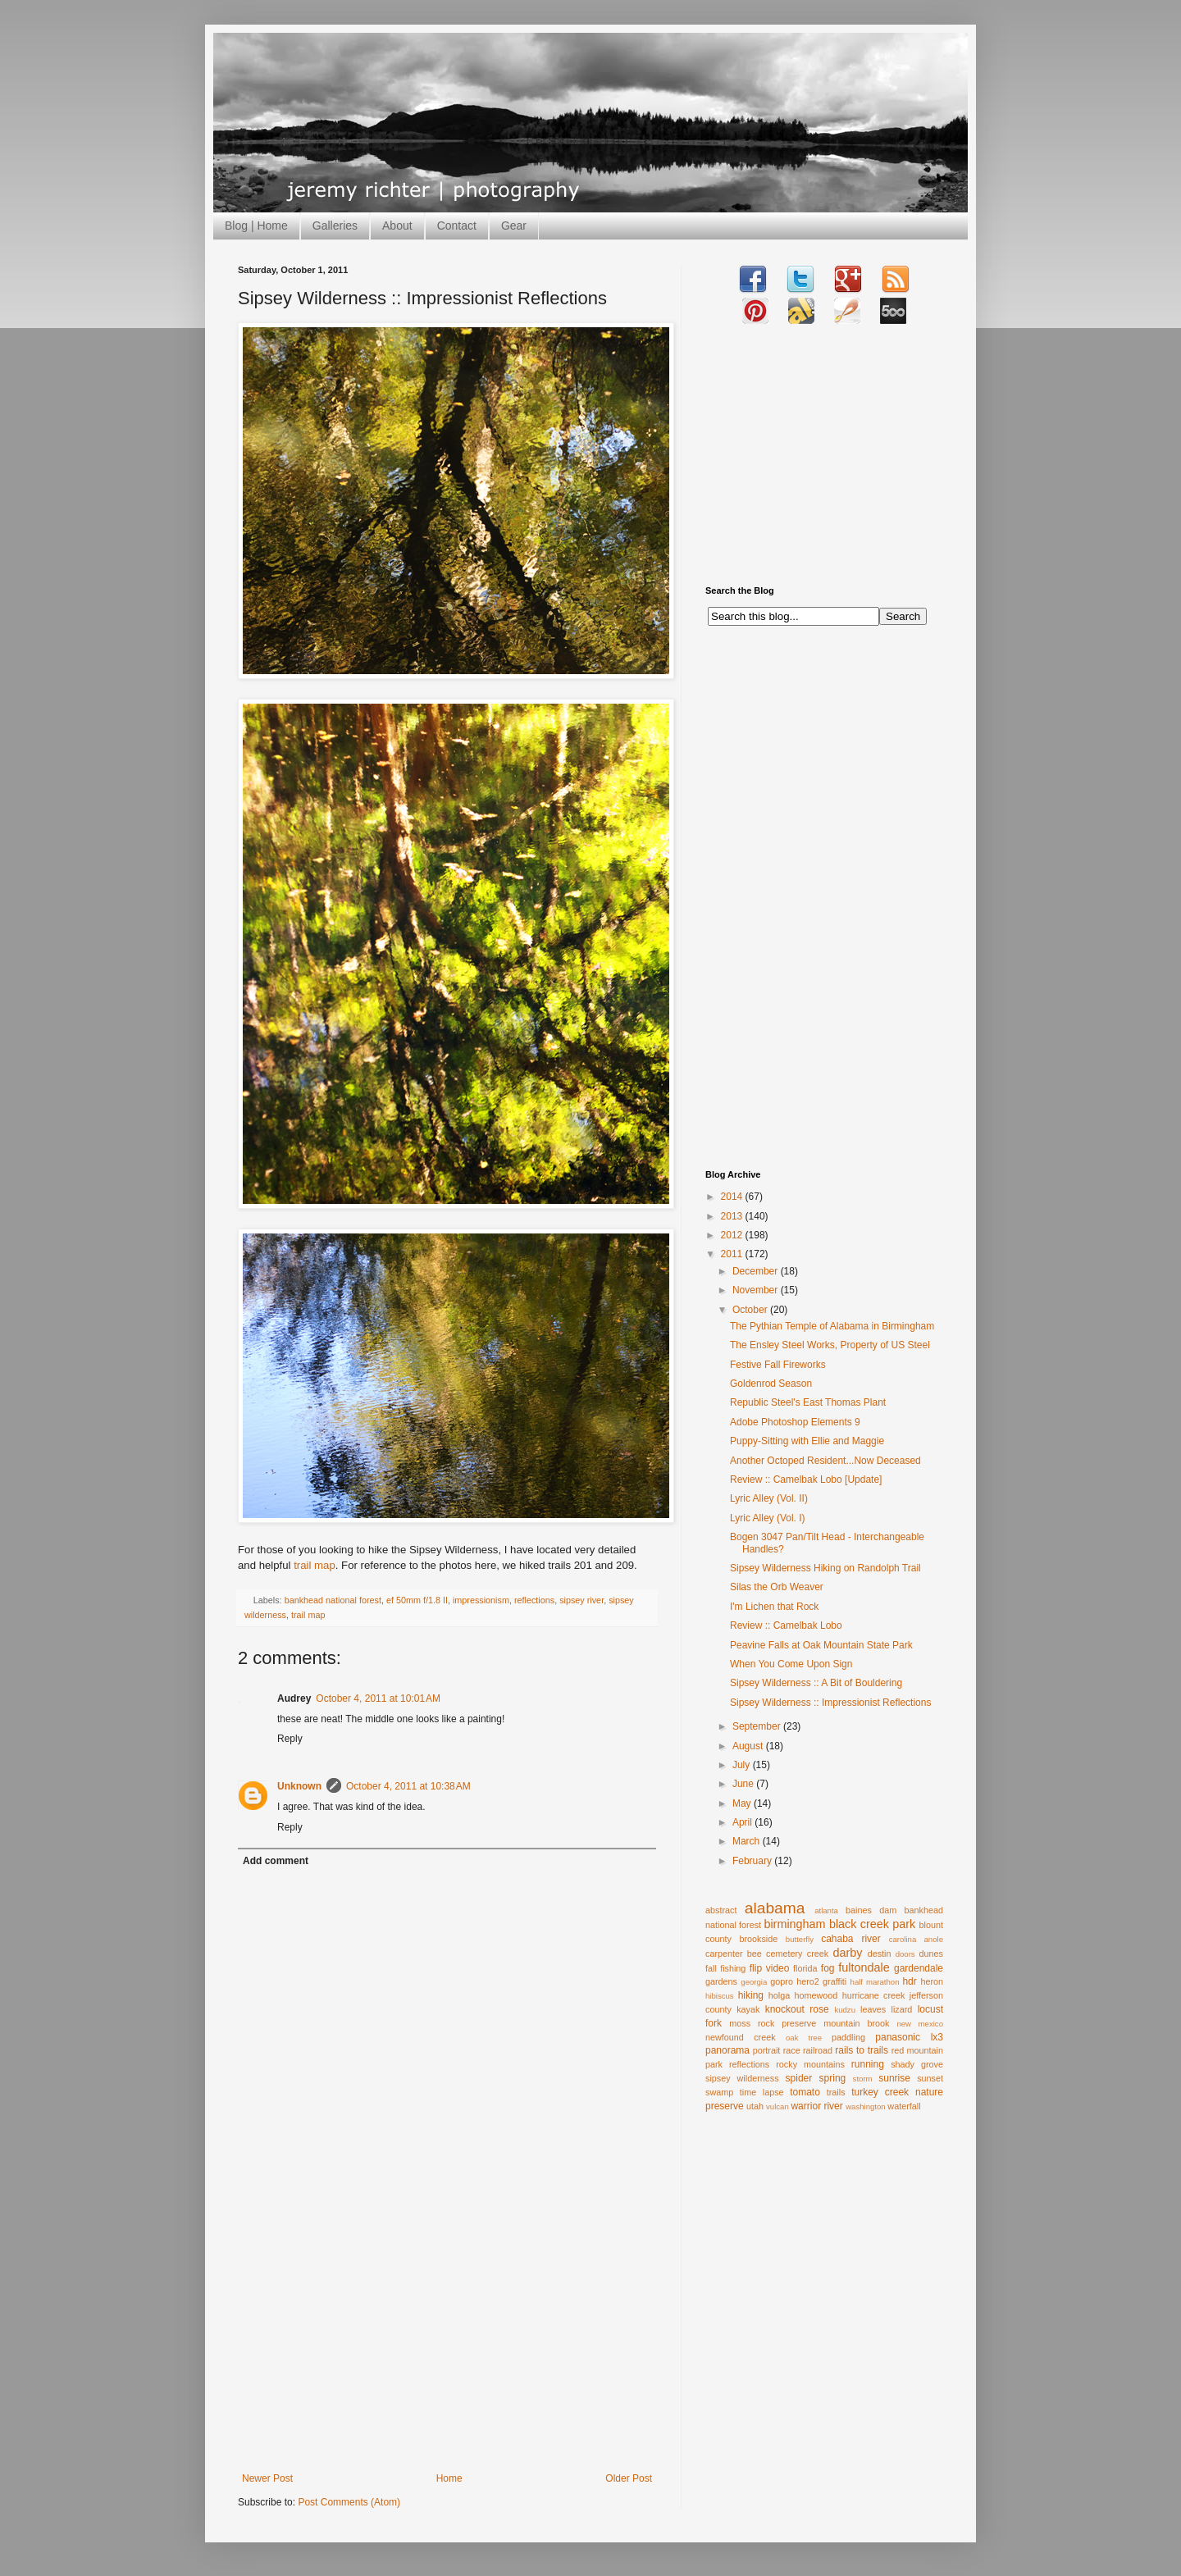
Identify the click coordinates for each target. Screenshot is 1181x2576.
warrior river (816, 2106)
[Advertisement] (447, 2349)
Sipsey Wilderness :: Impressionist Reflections (830, 1702)
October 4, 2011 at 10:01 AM (378, 1698)
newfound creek (740, 2037)
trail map (314, 1565)
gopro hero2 (794, 1981)
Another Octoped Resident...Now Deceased (825, 1460)
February (753, 1861)
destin (879, 1953)
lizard (902, 2009)
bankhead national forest (333, 1600)
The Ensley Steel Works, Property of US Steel (830, 1345)
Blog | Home (256, 225)
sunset (930, 2078)
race (791, 2050)
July (742, 1765)
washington (866, 2106)
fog (828, 1968)
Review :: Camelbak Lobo (786, 1625)
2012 (733, 1235)
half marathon (875, 1981)
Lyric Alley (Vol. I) (767, 1518)
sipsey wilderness (742, 2078)
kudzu (844, 2009)
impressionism (481, 1600)
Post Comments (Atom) (349, 2502)
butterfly (800, 1939)
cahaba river (851, 1939)
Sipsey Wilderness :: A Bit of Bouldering (816, 1683)
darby (847, 1952)
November (756, 1290)
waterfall (903, 2106)
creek (817, 1953)
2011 (733, 1254)
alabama (775, 1908)
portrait (767, 2050)
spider (799, 2078)
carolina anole (916, 1939)
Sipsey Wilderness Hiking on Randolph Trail (825, 1568)
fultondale (863, 1967)
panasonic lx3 (909, 2037)
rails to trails (861, 2050)
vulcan (777, 2106)
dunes (931, 1953)
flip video (770, 1968)
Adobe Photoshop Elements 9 (795, 1422)
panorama (727, 2050)
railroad (817, 2050)
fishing (733, 1968)
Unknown (299, 1786)
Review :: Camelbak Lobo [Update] (806, 1479)
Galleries (335, 225)
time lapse (762, 2092)
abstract (720, 1910)
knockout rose (797, 2009)
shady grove (917, 2064)
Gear (514, 225)
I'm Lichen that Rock (774, 1606)
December (756, 1271)
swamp (719, 2092)
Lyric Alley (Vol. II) (769, 1498)
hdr (909, 1981)
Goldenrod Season (771, 1383)
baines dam (871, 1910)
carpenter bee (733, 1953)
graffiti (834, 1981)
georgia (754, 1981)
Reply (290, 1738)
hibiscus (719, 1995)
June (744, 1784)
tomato (805, 2092)
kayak (747, 2009)
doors (905, 1953)
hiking (751, 1995)
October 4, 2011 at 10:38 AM (408, 1786)
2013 (733, 1216)
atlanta (826, 1910)
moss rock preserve (772, 2023)
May (743, 1803)
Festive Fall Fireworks (778, 1364)
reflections (534, 1600)
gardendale (918, 1968)
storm (863, 2078)
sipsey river (581, 1600)
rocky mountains (810, 2064)
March (747, 1841)
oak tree (804, 2037)
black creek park (872, 1924)
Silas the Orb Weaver (776, 1587)
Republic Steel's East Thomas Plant (808, 1402)
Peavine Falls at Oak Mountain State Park (821, 1645)
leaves (873, 2009)
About (397, 225)
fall (711, 1968)
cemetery (784, 1953)
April (743, 1822)
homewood (816, 1995)
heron (931, 1981)
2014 (733, 1196)
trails (836, 2092)
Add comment (275, 1861)
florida (805, 1968)
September (757, 1726)
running (867, 2064)
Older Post (628, 2478)
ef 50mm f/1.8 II (417, 1600)
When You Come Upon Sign (791, 1664)
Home (449, 2478)
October (751, 1309)
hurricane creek (873, 1995)
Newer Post (267, 2478)
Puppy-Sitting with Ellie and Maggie (807, 1441)
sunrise (894, 2078)
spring (832, 2078)
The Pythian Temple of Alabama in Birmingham (832, 1326)
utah (755, 2106)
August (749, 1746)
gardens (721, 1981)
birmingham (794, 1924)
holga (779, 1995)
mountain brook (856, 2023)
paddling (848, 2037)
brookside (758, 1939)
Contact (457, 225)
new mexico (919, 2023)
